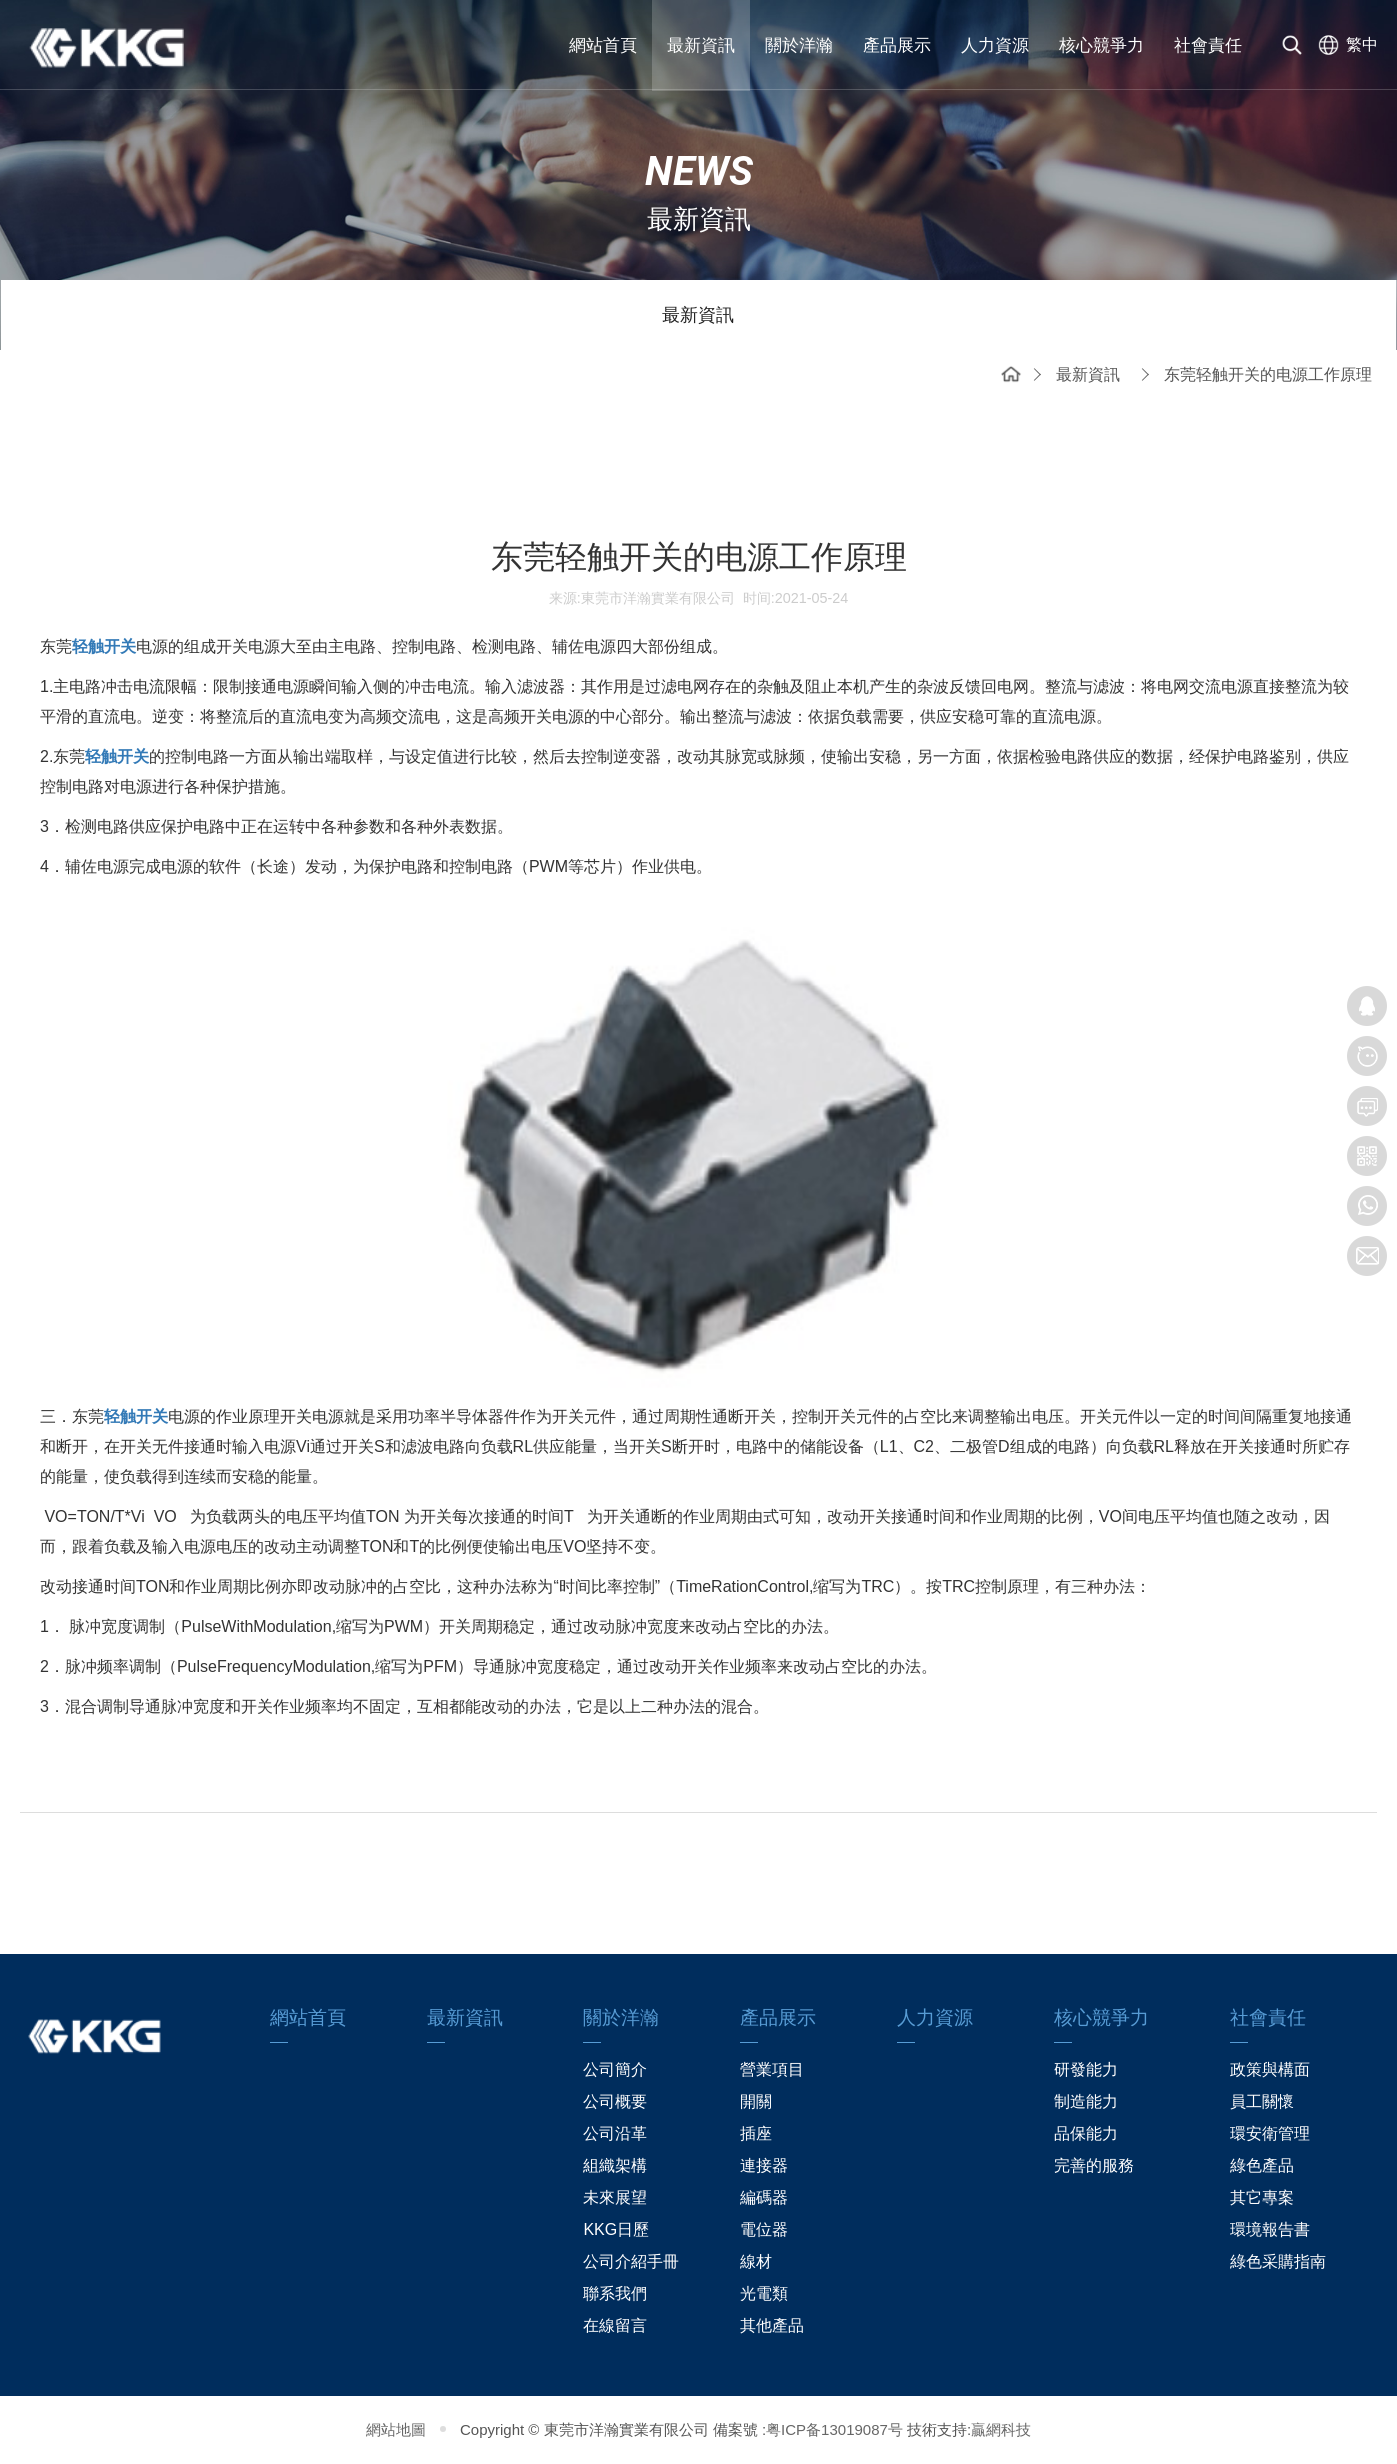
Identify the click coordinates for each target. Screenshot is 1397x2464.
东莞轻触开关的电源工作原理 (1268, 374)
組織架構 (615, 2165)
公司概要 (615, 2101)
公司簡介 (615, 2069)
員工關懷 (1262, 2101)
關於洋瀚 (799, 45)
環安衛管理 (1270, 2133)
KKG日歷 (616, 2229)
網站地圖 (396, 2429)
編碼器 (764, 2197)
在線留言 (615, 2325)
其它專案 (1262, 2197)
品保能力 (1086, 2133)
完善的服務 (1094, 2165)
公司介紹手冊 (631, 2261)
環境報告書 (1270, 2229)
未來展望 (615, 2197)
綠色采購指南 (1278, 2261)
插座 (756, 2133)
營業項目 (772, 2069)
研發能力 (1086, 2069)
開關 (756, 2101)
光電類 (764, 2293)
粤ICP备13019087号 (834, 2429)
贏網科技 (1001, 2429)
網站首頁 (603, 45)
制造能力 (1086, 2101)
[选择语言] (1344, 45)
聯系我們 (615, 2293)
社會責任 (1208, 45)
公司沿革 (615, 2133)
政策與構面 (1270, 2069)
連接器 (764, 2165)
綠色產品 (1262, 2165)
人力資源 (995, 45)
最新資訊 (701, 45)
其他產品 (772, 2325)
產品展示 (897, 45)
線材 (756, 2261)
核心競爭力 (1101, 45)
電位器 (764, 2229)
